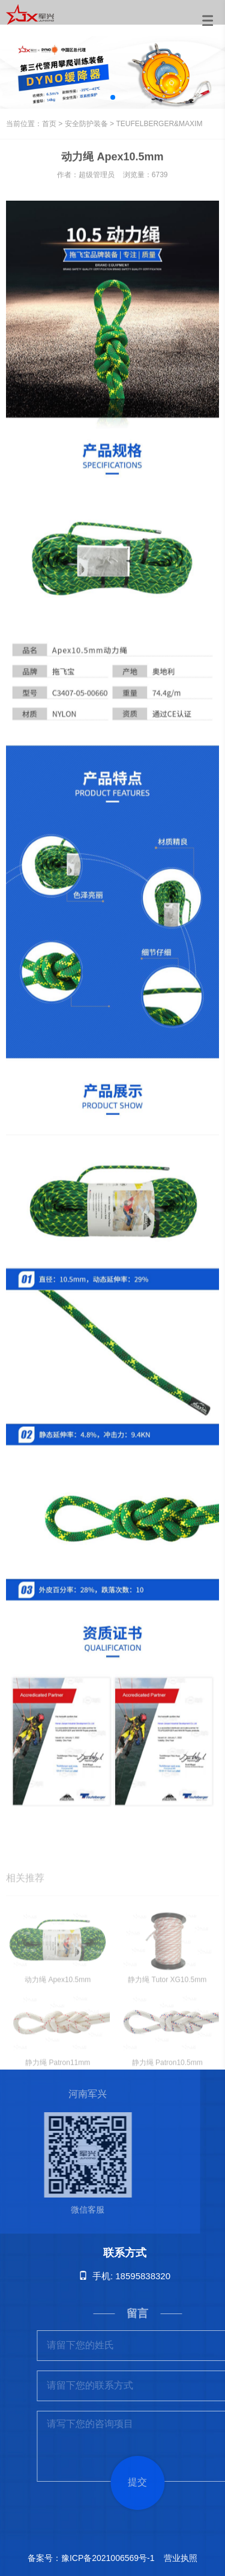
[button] (112, 97)
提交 (150, 2482)
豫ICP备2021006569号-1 (108, 2558)
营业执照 (180, 2558)
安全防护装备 (86, 124)
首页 (49, 124)
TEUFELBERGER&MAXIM (159, 124)
